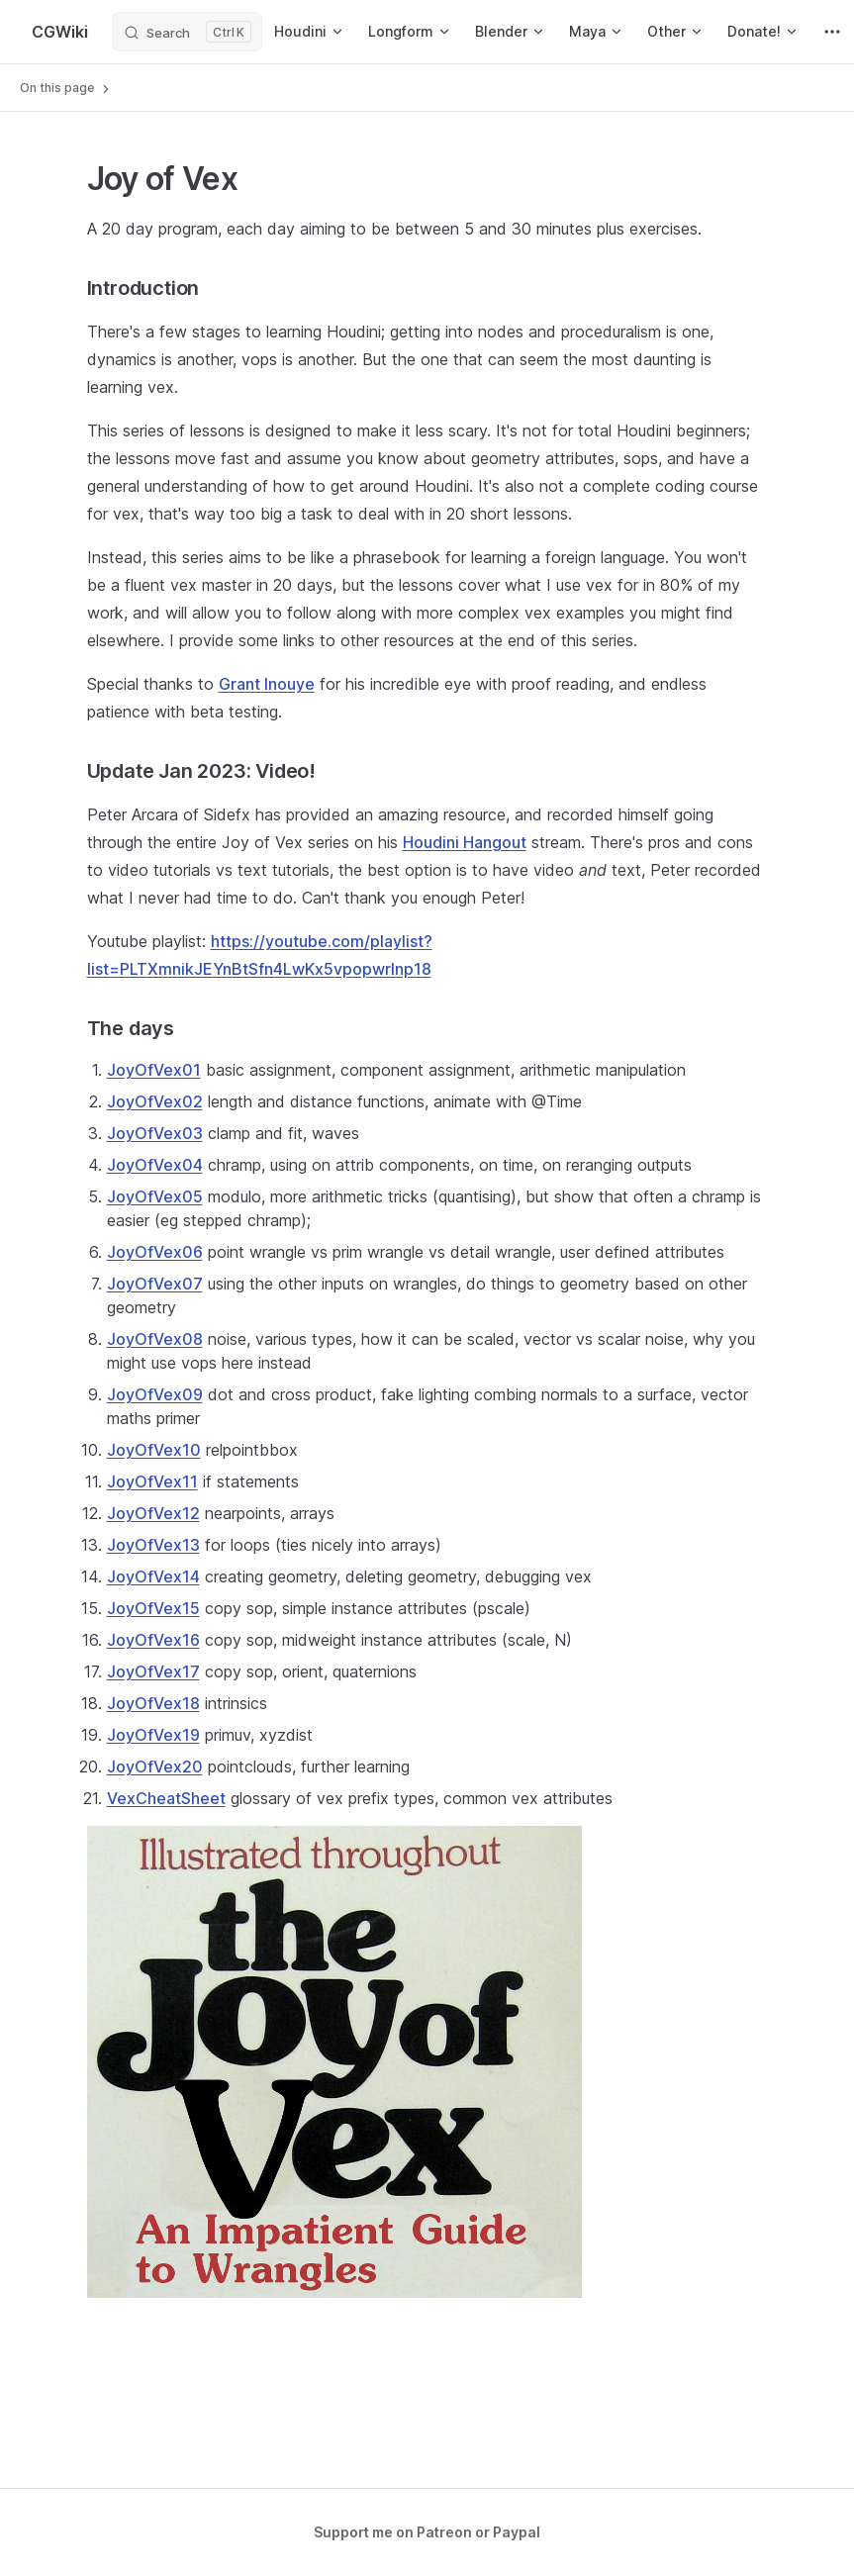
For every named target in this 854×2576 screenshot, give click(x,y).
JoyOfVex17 (153, 1671)
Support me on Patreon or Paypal (427, 2532)
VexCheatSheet (166, 1798)
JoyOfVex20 (155, 1766)
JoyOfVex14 (153, 1576)
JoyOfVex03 (155, 1133)
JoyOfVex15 (153, 1608)
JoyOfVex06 (155, 1252)
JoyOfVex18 (153, 1703)
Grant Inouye (267, 684)
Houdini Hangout (464, 842)
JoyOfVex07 (155, 1283)
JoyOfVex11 (152, 1481)
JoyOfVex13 (153, 1545)
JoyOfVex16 (153, 1640)
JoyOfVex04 (155, 1165)
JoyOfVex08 (155, 1339)
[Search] (187, 31)
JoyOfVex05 (155, 1196)
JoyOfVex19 (153, 1735)
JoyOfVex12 (153, 1513)
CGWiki (60, 32)
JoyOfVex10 (154, 1450)
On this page (66, 88)
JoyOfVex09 (155, 1394)
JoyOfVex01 (154, 1070)
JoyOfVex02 (155, 1101)
